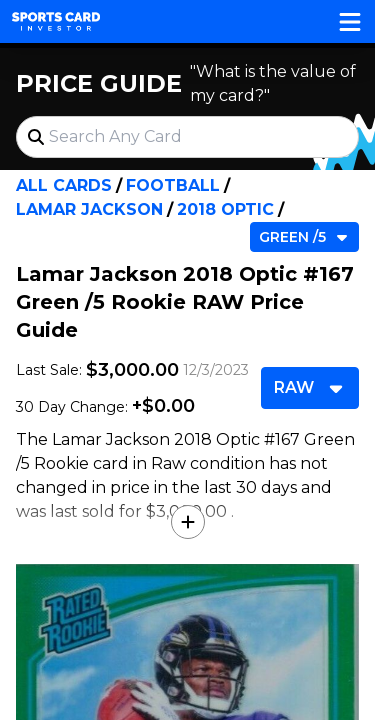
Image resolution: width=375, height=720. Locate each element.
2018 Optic (225, 209)
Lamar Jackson (89, 209)
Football (173, 185)
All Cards (64, 185)
